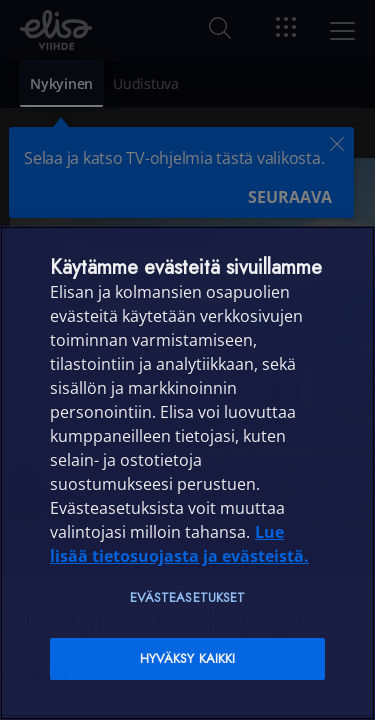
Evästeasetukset (188, 597)
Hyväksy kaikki (188, 658)
